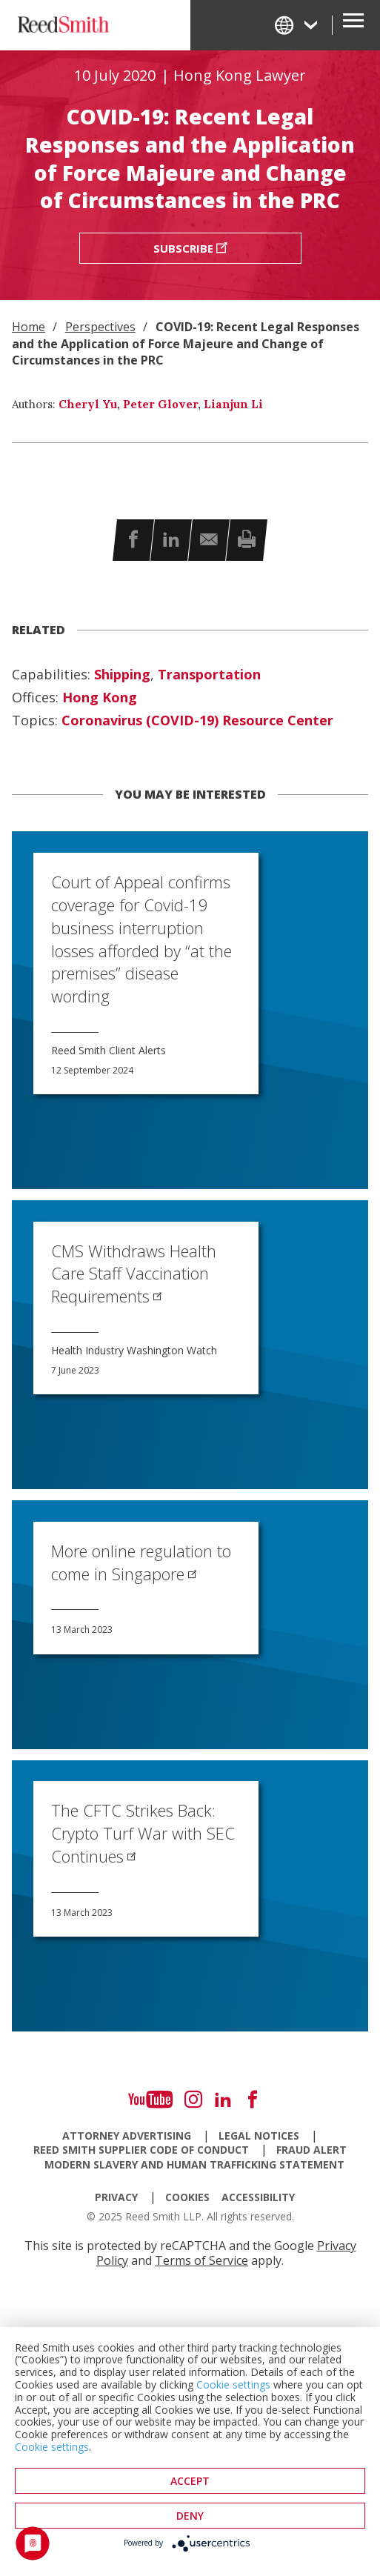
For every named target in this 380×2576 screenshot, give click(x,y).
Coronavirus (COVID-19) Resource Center (197, 721)
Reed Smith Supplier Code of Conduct (141, 2150)
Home (28, 327)
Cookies (187, 2197)
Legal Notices (259, 2136)
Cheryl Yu (88, 404)
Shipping (122, 675)
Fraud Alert (311, 2150)
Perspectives (100, 327)
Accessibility (258, 2197)
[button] (133, 539)
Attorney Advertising (126, 2136)
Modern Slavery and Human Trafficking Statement (194, 2165)
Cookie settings (233, 2384)
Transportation (209, 675)
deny (190, 2516)
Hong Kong (99, 698)
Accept (190, 2481)
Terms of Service (201, 2260)
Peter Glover (160, 404)
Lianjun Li (233, 404)
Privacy (116, 2197)
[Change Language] (297, 25)
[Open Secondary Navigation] (353, 25)
